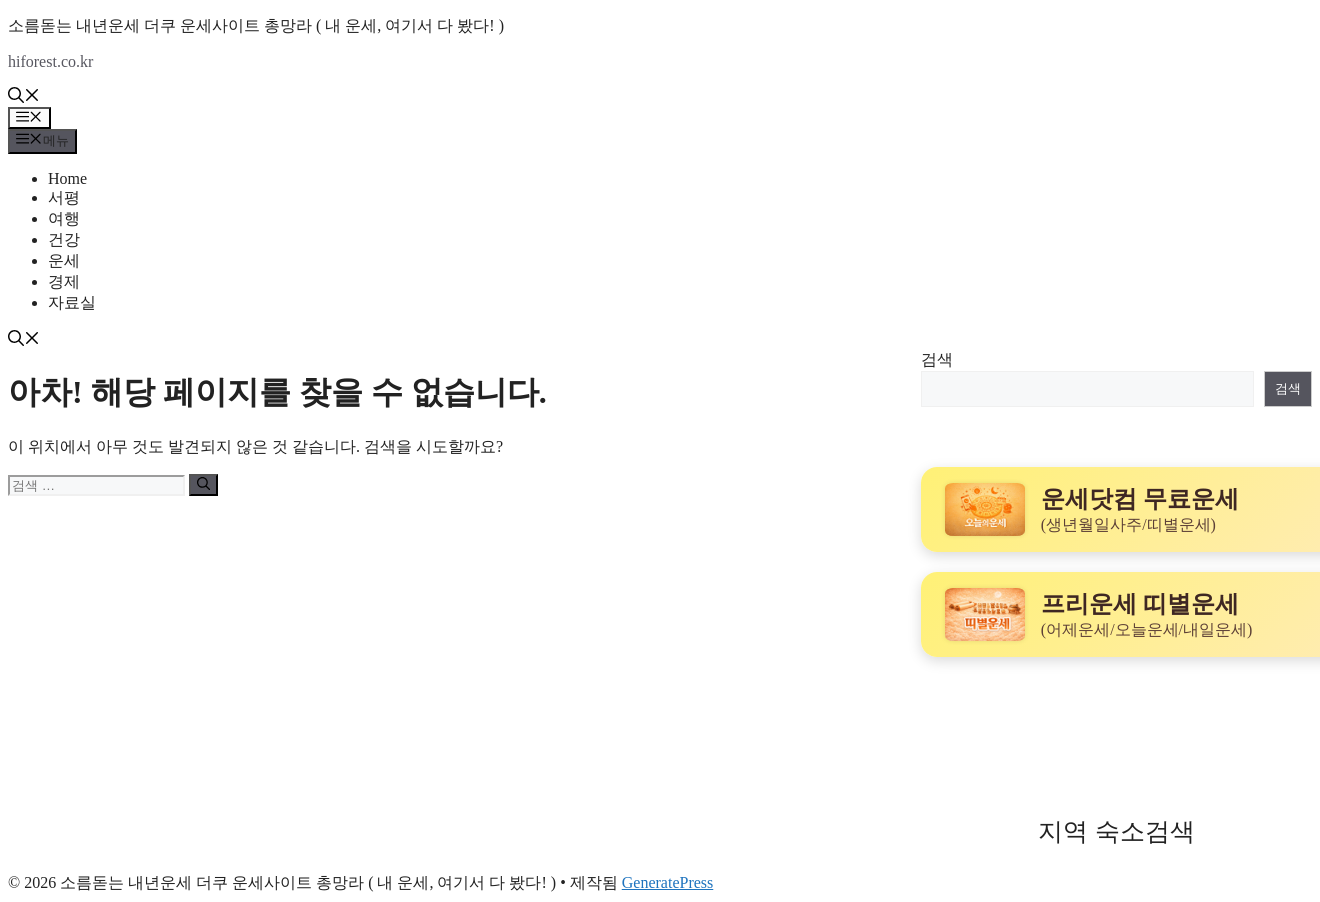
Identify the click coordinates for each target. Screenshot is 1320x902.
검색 (937, 359)
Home (67, 178)
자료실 (72, 302)
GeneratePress (668, 882)
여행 (64, 218)
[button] (24, 97)
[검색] (203, 485)
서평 (64, 197)
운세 (64, 260)
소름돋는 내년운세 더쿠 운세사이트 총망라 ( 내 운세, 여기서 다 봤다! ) (256, 25)
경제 (64, 281)
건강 (64, 239)
